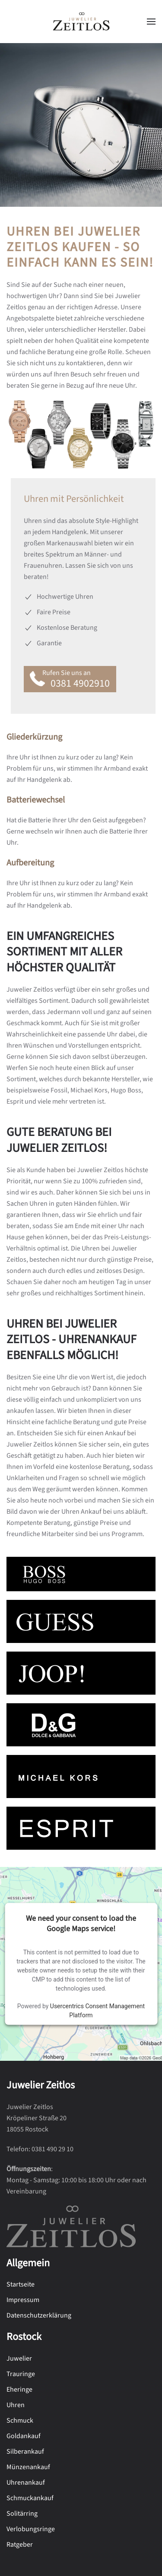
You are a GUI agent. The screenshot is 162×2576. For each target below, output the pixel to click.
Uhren (15, 2405)
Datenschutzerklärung (38, 2315)
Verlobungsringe (30, 2529)
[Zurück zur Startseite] (81, 21)
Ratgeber (19, 2544)
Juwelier (19, 2358)
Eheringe (19, 2389)
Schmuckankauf (30, 2498)
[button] (151, 21)
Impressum (22, 2300)
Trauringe (20, 2374)
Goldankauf (23, 2436)
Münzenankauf (28, 2467)
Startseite (20, 2284)
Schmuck (19, 2420)
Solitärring (22, 2513)
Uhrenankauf (25, 2482)
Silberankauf (25, 2451)
